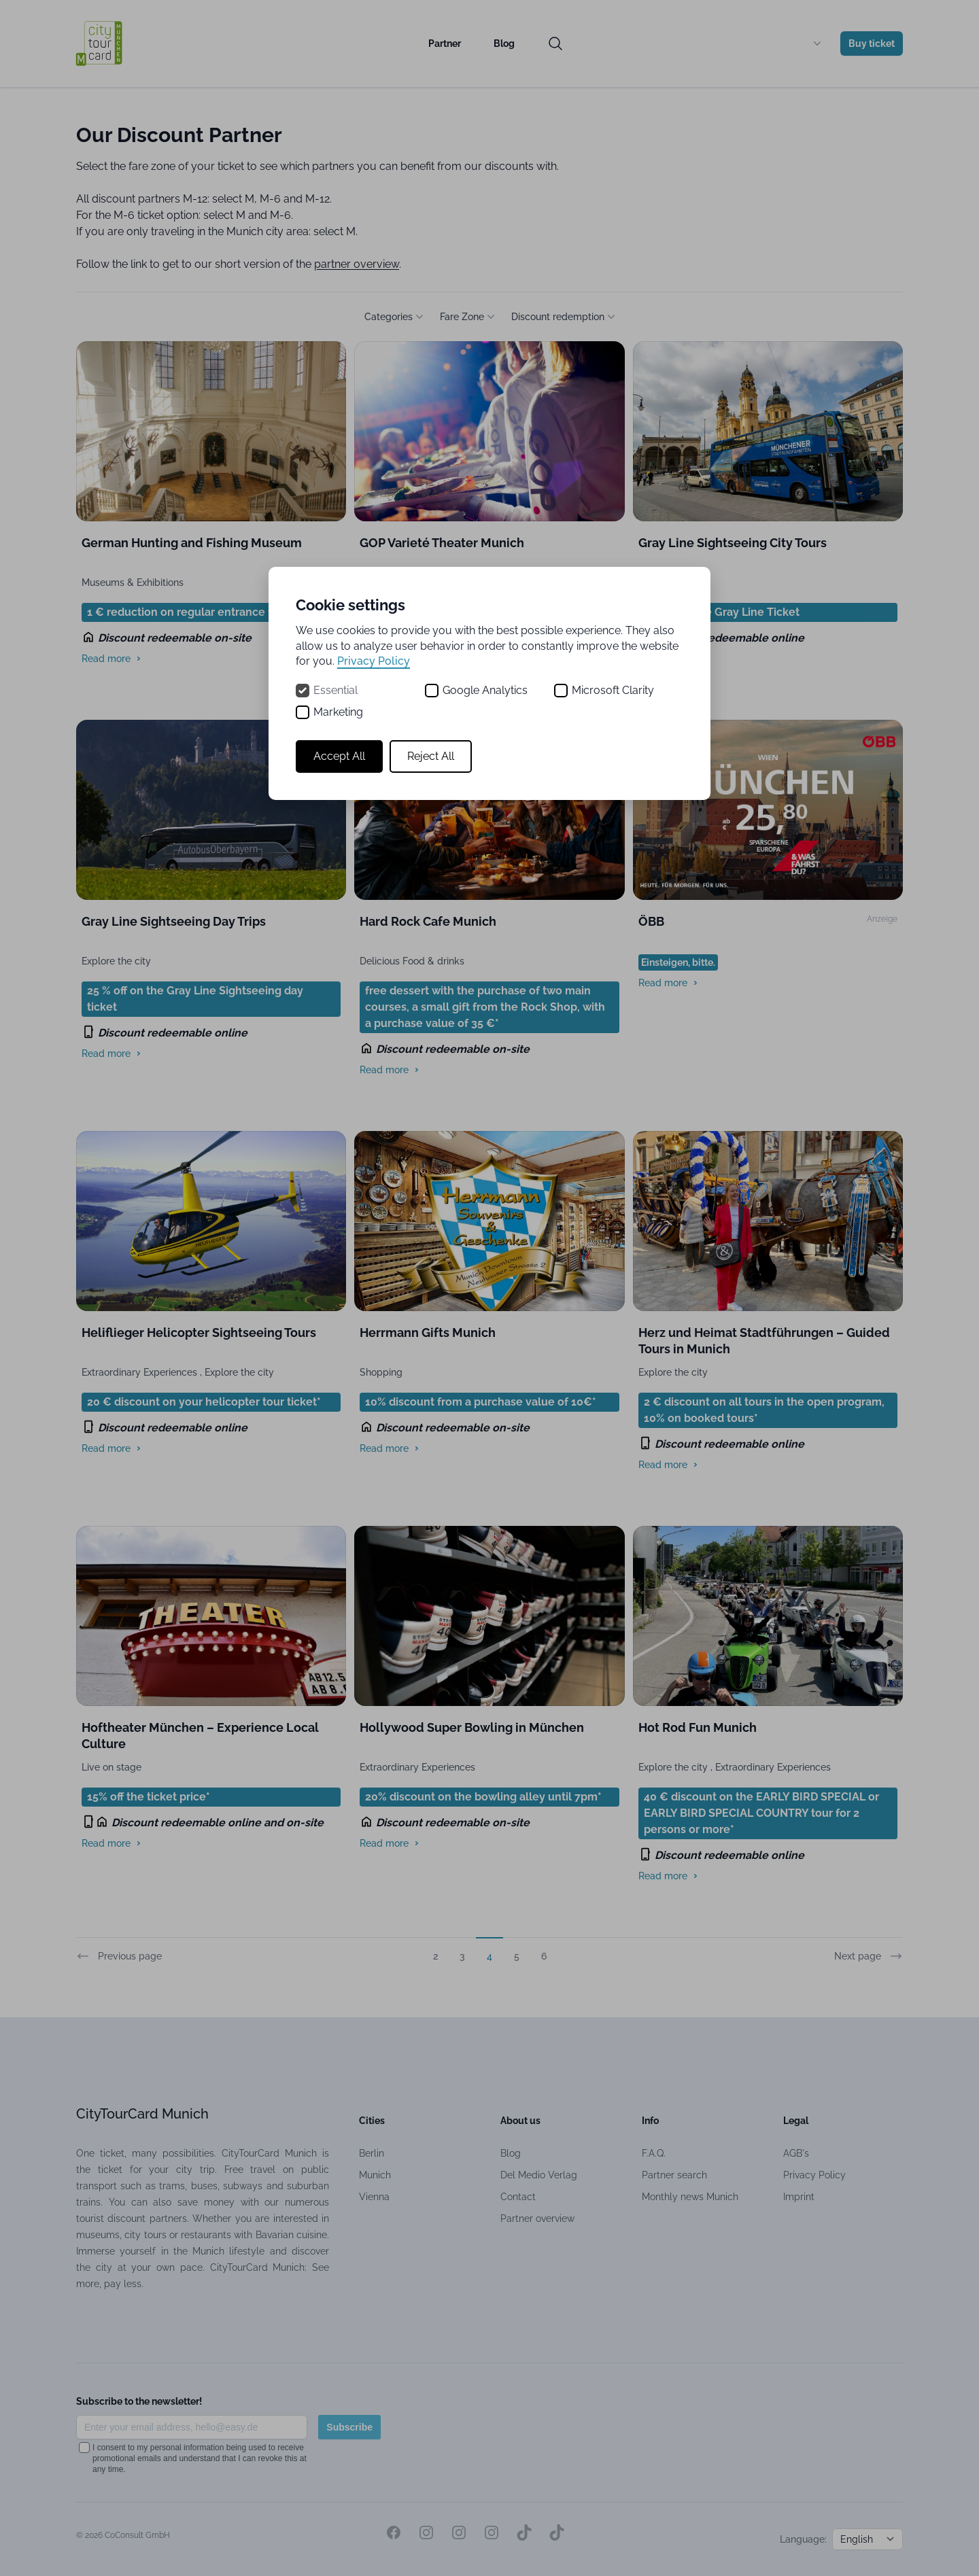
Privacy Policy (373, 661)
